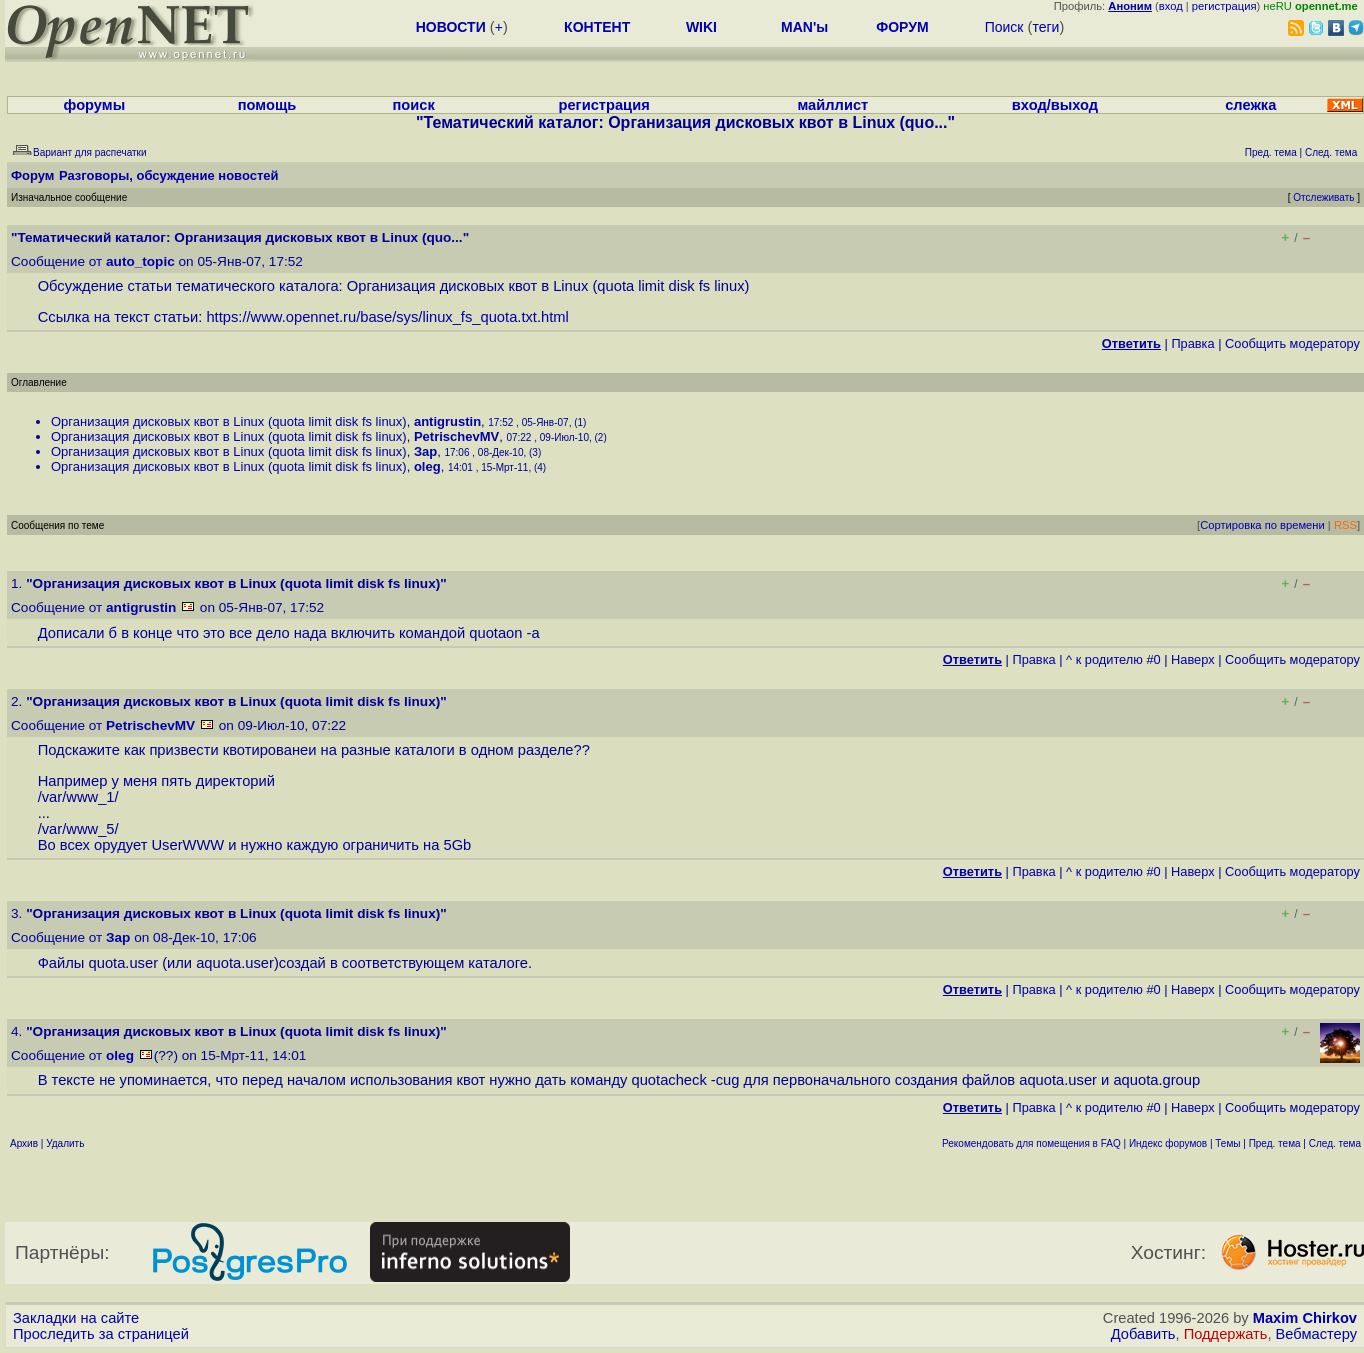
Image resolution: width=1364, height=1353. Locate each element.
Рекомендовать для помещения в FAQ (1031, 1143)
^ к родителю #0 (1113, 659)
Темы (1227, 1143)
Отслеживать (1323, 197)
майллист (832, 105)
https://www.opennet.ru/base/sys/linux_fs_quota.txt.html (387, 317)
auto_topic (140, 261)
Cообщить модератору (1292, 343)
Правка (1192, 343)
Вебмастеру (1316, 1334)
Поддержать (1226, 1334)
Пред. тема (1275, 1143)
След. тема (1335, 1143)
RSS (1345, 525)
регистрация (1224, 6)
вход (1171, 6)
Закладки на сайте (76, 1318)
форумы (95, 105)
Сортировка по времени (1262, 525)
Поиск (1004, 27)
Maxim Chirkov (1305, 1318)
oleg (427, 466)
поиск (413, 105)
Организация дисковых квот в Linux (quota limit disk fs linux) (229, 421)
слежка (1250, 105)
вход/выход (1055, 105)
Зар (425, 451)
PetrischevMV (456, 436)
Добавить (1143, 1334)
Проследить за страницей (101, 1334)
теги (1045, 27)
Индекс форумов (1168, 1143)
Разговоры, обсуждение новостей (169, 175)
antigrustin (447, 421)
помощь (267, 105)
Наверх (1193, 659)
